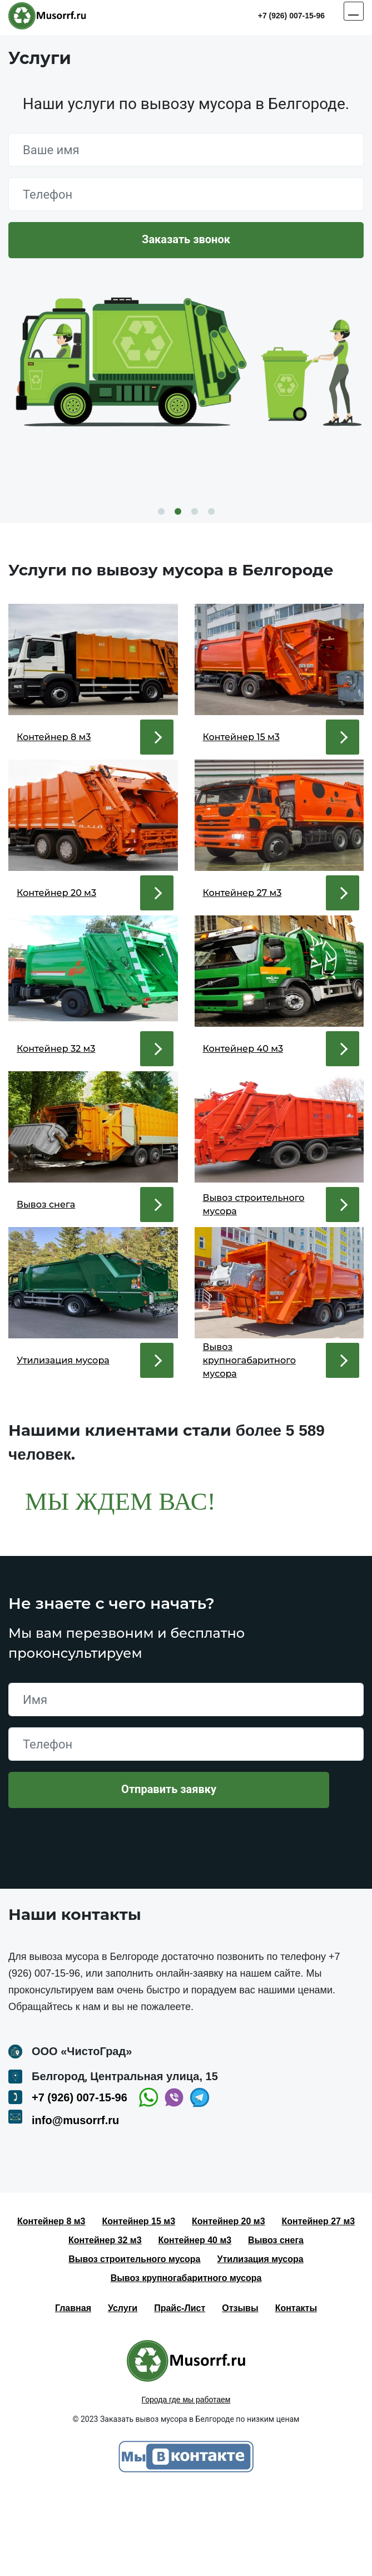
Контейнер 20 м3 (228, 2304)
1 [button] (161, 511)
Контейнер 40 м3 (195, 2323)
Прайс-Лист (179, 2391)
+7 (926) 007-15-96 (291, 15)
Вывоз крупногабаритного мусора (186, 2361)
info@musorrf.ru (75, 2204)
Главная (73, 2391)
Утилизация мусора (260, 2342)
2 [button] (178, 511)
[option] (186, 378)
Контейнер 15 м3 (139, 2304)
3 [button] (194, 511)
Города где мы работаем (186, 2483)
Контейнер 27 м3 (318, 2304)
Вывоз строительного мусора (134, 2342)
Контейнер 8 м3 (51, 2304)
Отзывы (240, 2391)
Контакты (296, 2391)
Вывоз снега (276, 2323)
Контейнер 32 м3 (105, 2323)
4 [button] (211, 511)
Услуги (122, 2391)
